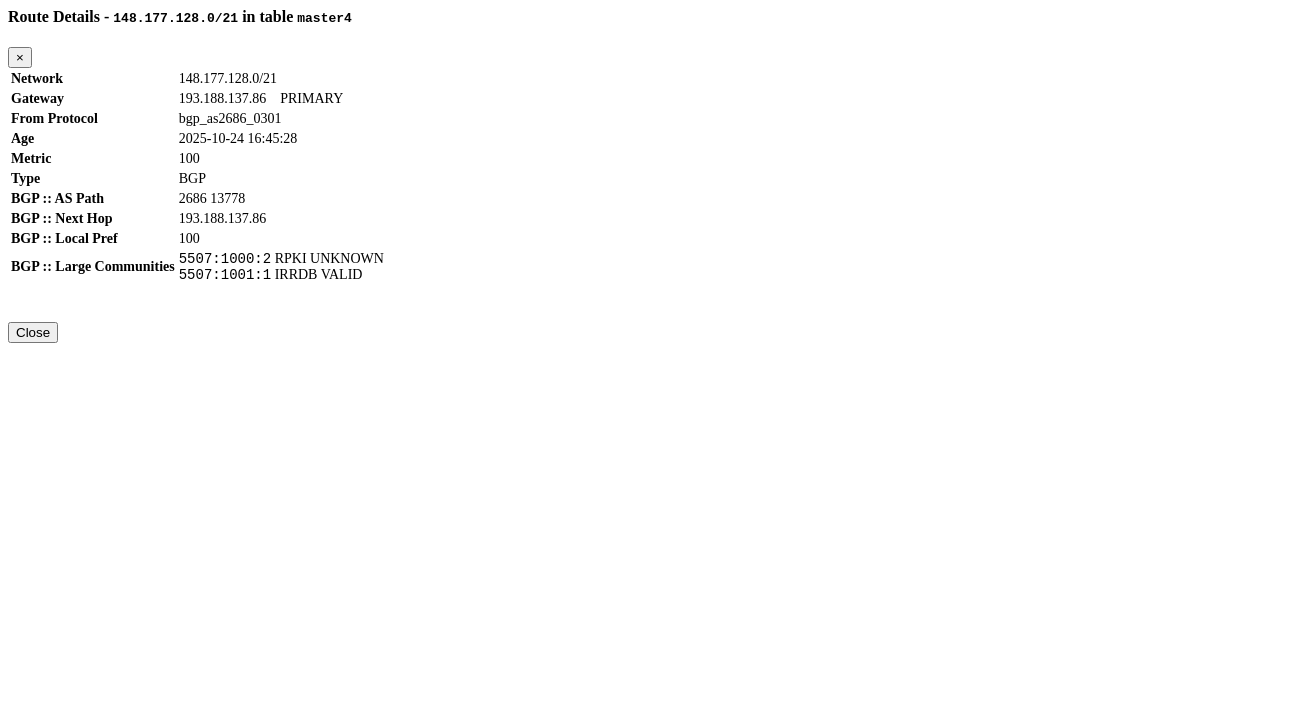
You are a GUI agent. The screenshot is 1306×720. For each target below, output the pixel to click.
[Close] (20, 57)
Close (33, 338)
